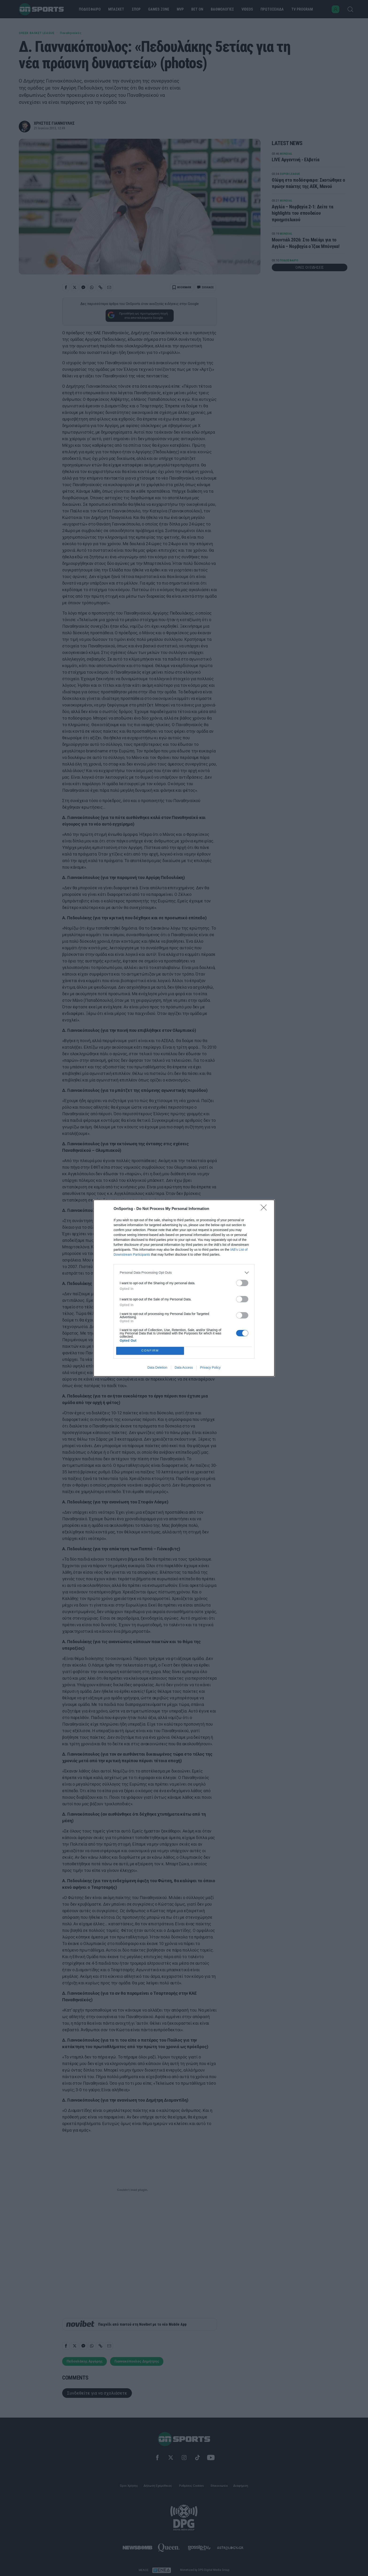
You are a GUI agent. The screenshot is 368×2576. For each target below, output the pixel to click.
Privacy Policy (210, 1367)
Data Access (184, 1367)
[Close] (265, 1209)
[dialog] (184, 1288)
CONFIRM (150, 1350)
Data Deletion (157, 1367)
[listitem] (184, 1272)
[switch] (242, 1283)
